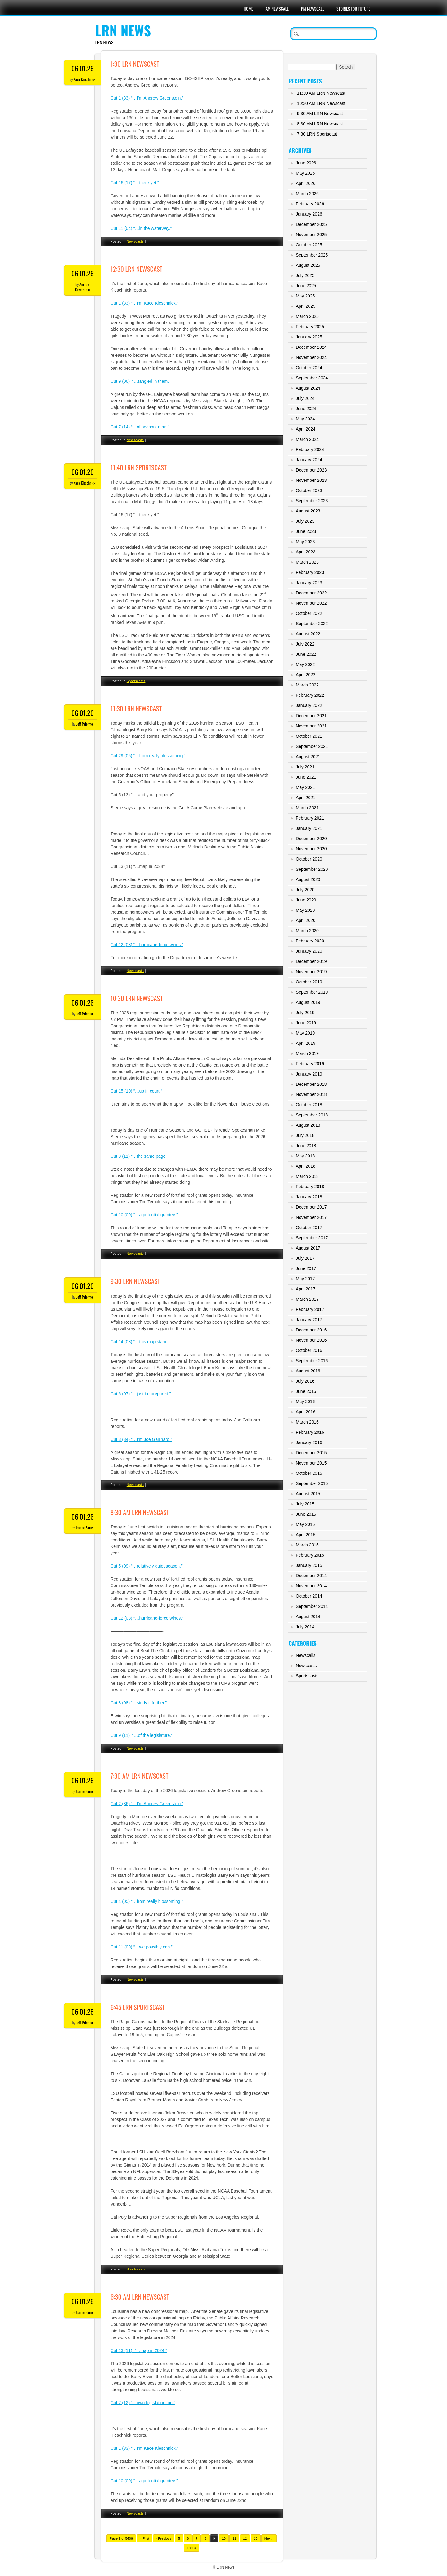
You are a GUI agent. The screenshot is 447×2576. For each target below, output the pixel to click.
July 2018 (305, 1135)
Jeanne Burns (84, 1527)
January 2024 (309, 459)
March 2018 (307, 1176)
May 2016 (305, 1401)
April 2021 (305, 797)
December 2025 (311, 224)
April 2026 (305, 183)
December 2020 (311, 838)
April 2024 (305, 429)
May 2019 (305, 1033)
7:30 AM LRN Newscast (140, 1776)
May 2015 (305, 1524)
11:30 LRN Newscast (136, 708)
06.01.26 (82, 68)
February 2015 (310, 1555)
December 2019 (311, 961)
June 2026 (306, 162)
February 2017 (310, 1309)
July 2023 (305, 521)
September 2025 (312, 255)
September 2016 (312, 1360)
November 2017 (311, 1217)
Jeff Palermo (84, 724)
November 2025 (311, 234)
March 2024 (307, 439)
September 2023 (312, 500)
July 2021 (305, 766)
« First (144, 2538)
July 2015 (305, 1503)
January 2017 (309, 1319)
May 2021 (305, 787)
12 (245, 2538)
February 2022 (310, 695)
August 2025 (308, 265)
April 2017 (305, 1288)
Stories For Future (353, 8)
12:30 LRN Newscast (136, 269)
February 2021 (310, 818)
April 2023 (305, 551)
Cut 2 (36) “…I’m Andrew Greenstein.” (147, 1803)
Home (248, 8)
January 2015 (309, 1565)
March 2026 (307, 193)
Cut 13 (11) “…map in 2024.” (139, 2350)
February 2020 (310, 940)
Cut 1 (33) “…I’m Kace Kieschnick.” (144, 2448)
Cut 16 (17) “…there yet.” (135, 182)
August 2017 (308, 1248)
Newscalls (305, 1655)
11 (234, 2538)
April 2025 (305, 306)
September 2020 (312, 869)
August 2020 (308, 879)
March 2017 (307, 1299)
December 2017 (311, 1207)
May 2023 (305, 541)
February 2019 (310, 1063)
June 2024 (306, 408)
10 (224, 2538)
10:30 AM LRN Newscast (321, 103)
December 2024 (311, 347)
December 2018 (311, 1084)
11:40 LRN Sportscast (139, 467)
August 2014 (308, 1616)
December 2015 (311, 1452)
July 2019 (305, 1012)
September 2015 (312, 1483)
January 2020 (309, 951)
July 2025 (305, 275)
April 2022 (305, 674)
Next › (268, 2538)
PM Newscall (312, 8)
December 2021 (311, 715)
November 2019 (311, 971)
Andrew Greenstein (82, 287)
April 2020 (305, 920)
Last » (191, 2548)
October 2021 (309, 736)
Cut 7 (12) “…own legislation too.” (143, 2402)
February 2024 (310, 449)
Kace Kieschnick (84, 79)
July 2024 (305, 398)
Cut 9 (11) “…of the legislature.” (142, 1735)
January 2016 (309, 1442)
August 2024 (308, 388)
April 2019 (305, 1043)
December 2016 (311, 1329)
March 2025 (307, 316)
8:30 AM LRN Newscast (140, 1512)
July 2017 (305, 1258)
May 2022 (305, 664)
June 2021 (306, 777)
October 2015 (309, 1473)
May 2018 (305, 1155)
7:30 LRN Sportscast (317, 134)
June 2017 (306, 1268)
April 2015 (305, 1534)
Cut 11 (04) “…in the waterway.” (141, 228)
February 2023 (310, 572)
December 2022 (311, 592)
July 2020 (305, 889)
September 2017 (312, 1237)
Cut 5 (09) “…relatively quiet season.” (147, 1565)
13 (255, 2538)
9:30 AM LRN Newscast (320, 113)
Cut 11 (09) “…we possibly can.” (142, 1946)
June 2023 (306, 531)
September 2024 (312, 377)
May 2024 (305, 418)
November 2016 (311, 1340)
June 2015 (306, 1514)
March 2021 (307, 807)
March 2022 (307, 684)
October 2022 (309, 613)
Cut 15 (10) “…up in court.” (136, 1091)
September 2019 (312, 992)
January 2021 (309, 828)
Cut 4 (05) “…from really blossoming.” (147, 1901)
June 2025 (306, 285)
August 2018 (308, 1125)
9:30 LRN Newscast (135, 1281)
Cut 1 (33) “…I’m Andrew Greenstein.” (147, 98)
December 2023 (311, 469)
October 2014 (309, 1596)
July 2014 (305, 1626)
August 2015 (308, 1493)
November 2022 (311, 603)
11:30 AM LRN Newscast (321, 93)
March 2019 (307, 1053)
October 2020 (309, 858)
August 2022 (308, 633)
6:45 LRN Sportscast (138, 2007)
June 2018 (306, 1145)
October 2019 (309, 981)
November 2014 (311, 1585)
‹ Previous (164, 2538)
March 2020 (307, 930)
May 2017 (305, 1278)
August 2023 (308, 510)
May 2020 (305, 910)
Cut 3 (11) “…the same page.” (139, 1156)
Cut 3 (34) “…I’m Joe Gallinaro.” (141, 1439)
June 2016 (306, 1391)
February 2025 (310, 326)
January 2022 (309, 705)
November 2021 (311, 725)
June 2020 (306, 899)
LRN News (123, 30)
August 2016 (308, 1370)
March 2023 (307, 562)
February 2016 (310, 1432)
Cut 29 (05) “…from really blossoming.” (148, 755)
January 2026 (309, 214)
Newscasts (135, 241)
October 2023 (309, 490)
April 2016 (305, 1411)
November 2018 (311, 1094)
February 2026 (310, 203)
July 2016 (305, 1381)
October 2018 (309, 1104)
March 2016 (307, 1422)
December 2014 (311, 1575)
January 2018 (309, 1196)
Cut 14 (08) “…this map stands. (141, 1341)
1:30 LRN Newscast (135, 64)
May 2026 (305, 173)
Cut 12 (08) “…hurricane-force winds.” (147, 944)
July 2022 (305, 644)
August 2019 (308, 1002)
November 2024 (311, 357)
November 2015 (311, 1462)
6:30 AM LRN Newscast (140, 2296)
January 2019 (309, 1073)
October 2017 (309, 1227)
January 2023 (309, 582)
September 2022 (312, 623)
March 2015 (307, 1544)
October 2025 (309, 244)
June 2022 (306, 654)
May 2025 (305, 295)
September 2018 (312, 1114)
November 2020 (311, 848)
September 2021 (312, 746)
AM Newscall (276, 8)
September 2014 (312, 1606)
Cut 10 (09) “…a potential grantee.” (144, 1214)
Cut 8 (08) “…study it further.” (139, 1702)
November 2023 (311, 480)
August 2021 (308, 756)
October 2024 (309, 367)
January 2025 (309, 336)
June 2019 (306, 1022)
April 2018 (305, 1166)
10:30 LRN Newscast (137, 998)
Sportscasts (136, 681)
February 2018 (310, 1186)
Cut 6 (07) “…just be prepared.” (141, 1393)
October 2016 (309, 1350)
